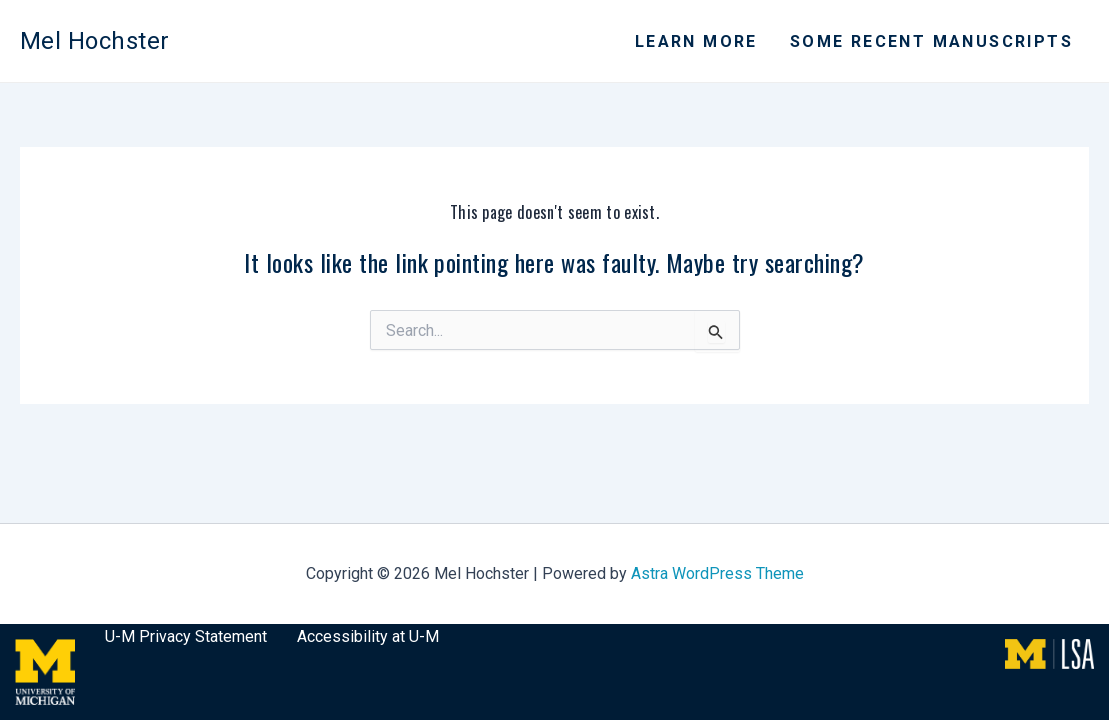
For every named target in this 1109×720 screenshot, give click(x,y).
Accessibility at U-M (368, 636)
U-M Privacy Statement (186, 636)
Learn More (696, 41)
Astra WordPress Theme (717, 573)
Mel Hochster (95, 41)
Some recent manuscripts (931, 41)
